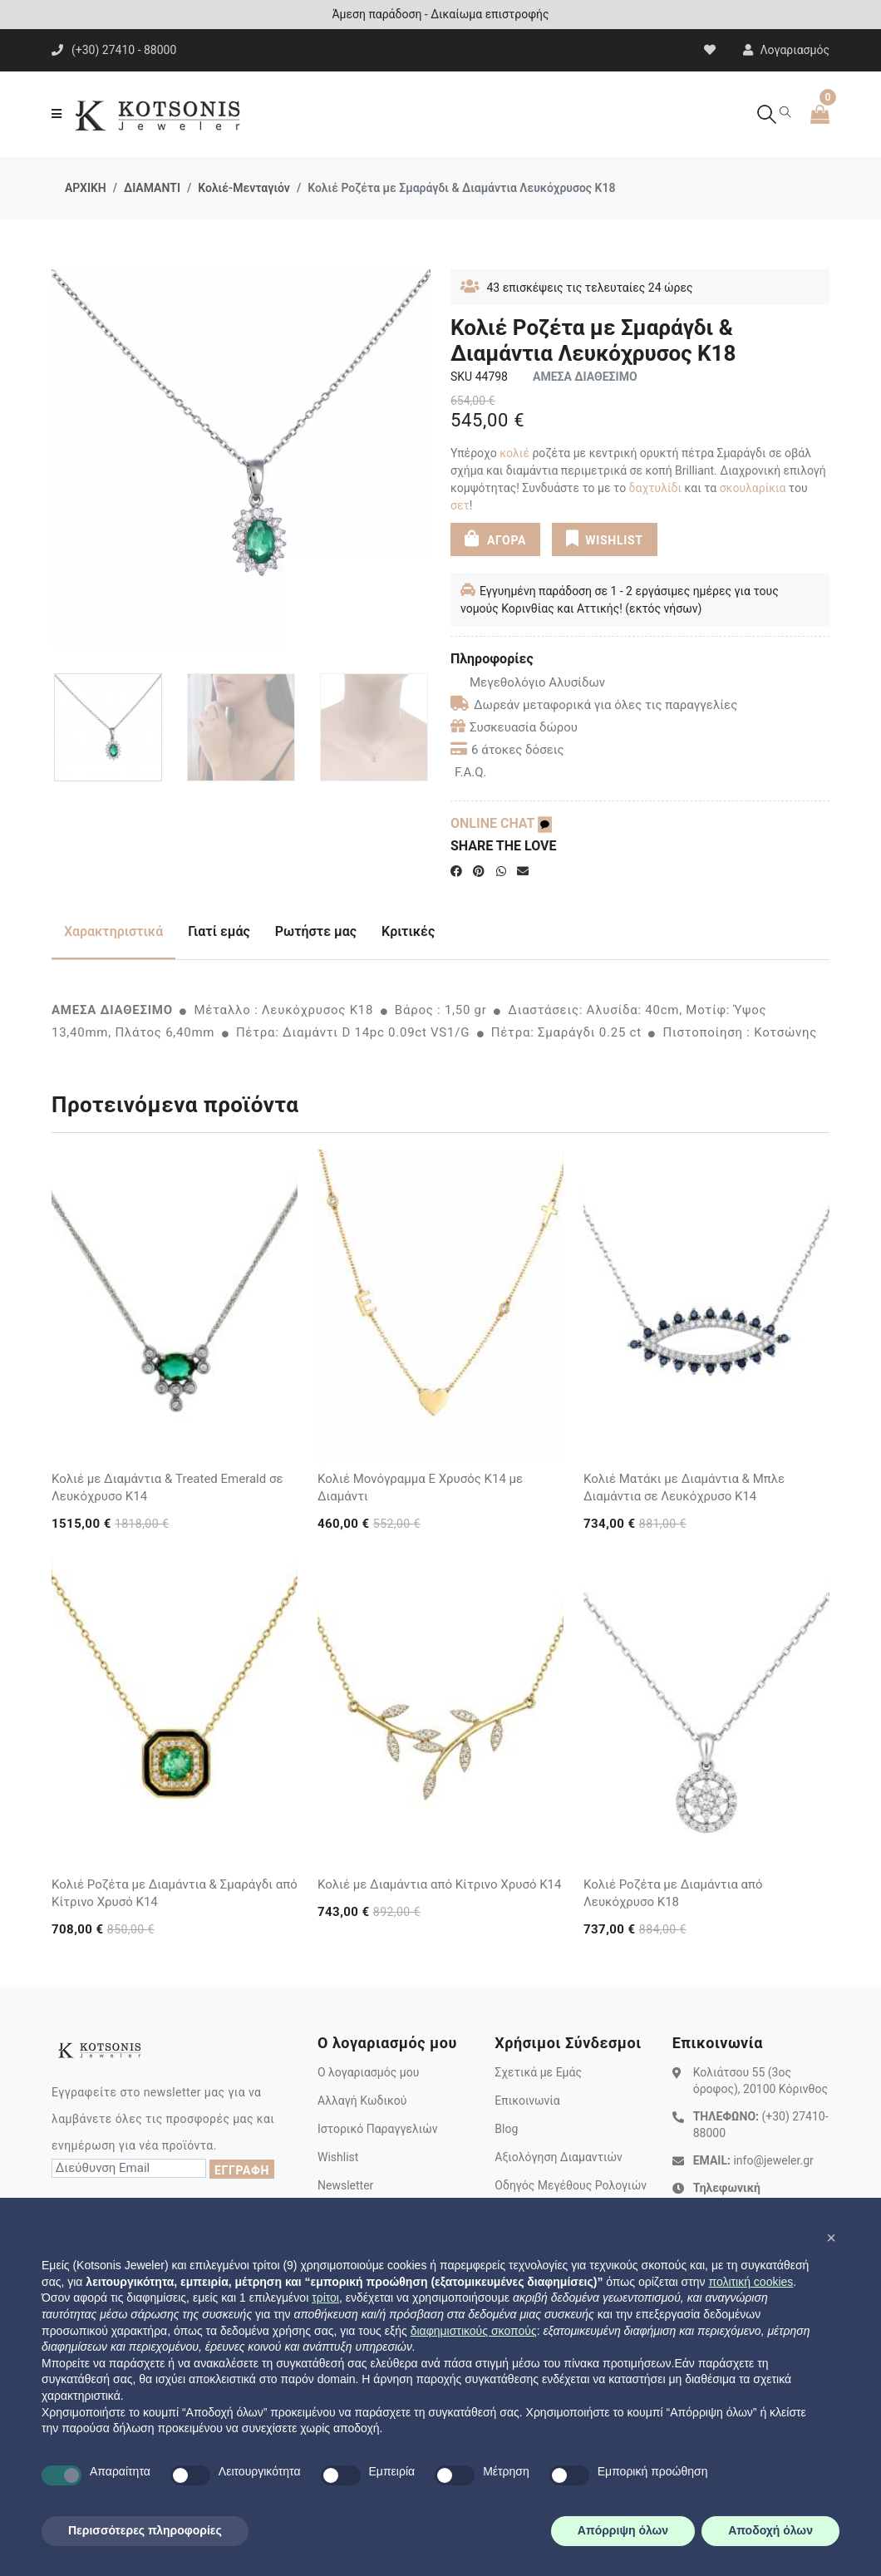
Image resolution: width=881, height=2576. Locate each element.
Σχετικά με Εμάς (538, 2072)
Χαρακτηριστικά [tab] (113, 931)
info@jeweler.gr (773, 2160)
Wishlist (337, 2157)
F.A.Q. (471, 772)
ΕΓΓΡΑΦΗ (241, 2170)
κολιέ (513, 453)
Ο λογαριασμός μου (368, 2072)
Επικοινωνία (527, 2100)
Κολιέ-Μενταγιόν (244, 188)
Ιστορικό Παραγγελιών (377, 2128)
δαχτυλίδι (655, 488)
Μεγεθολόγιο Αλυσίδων (527, 682)
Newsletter (345, 2185)
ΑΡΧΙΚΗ (85, 188)
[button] (831, 2237)
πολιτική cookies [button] (750, 2281)
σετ (460, 505)
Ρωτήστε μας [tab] (316, 931)
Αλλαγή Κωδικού (361, 2100)
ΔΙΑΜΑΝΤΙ (152, 188)
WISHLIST (604, 538)
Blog (506, 2128)
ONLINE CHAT (501, 823)
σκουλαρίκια (753, 488)
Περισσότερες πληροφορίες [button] (145, 2530)
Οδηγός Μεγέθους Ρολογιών (571, 2185)
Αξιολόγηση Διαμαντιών (559, 2157)
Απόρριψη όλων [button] (623, 2530)
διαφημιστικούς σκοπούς (474, 2330)
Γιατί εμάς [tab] (219, 931)
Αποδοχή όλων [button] (770, 2530)
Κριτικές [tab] (408, 931)
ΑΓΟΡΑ (495, 538)
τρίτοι (325, 2297)
